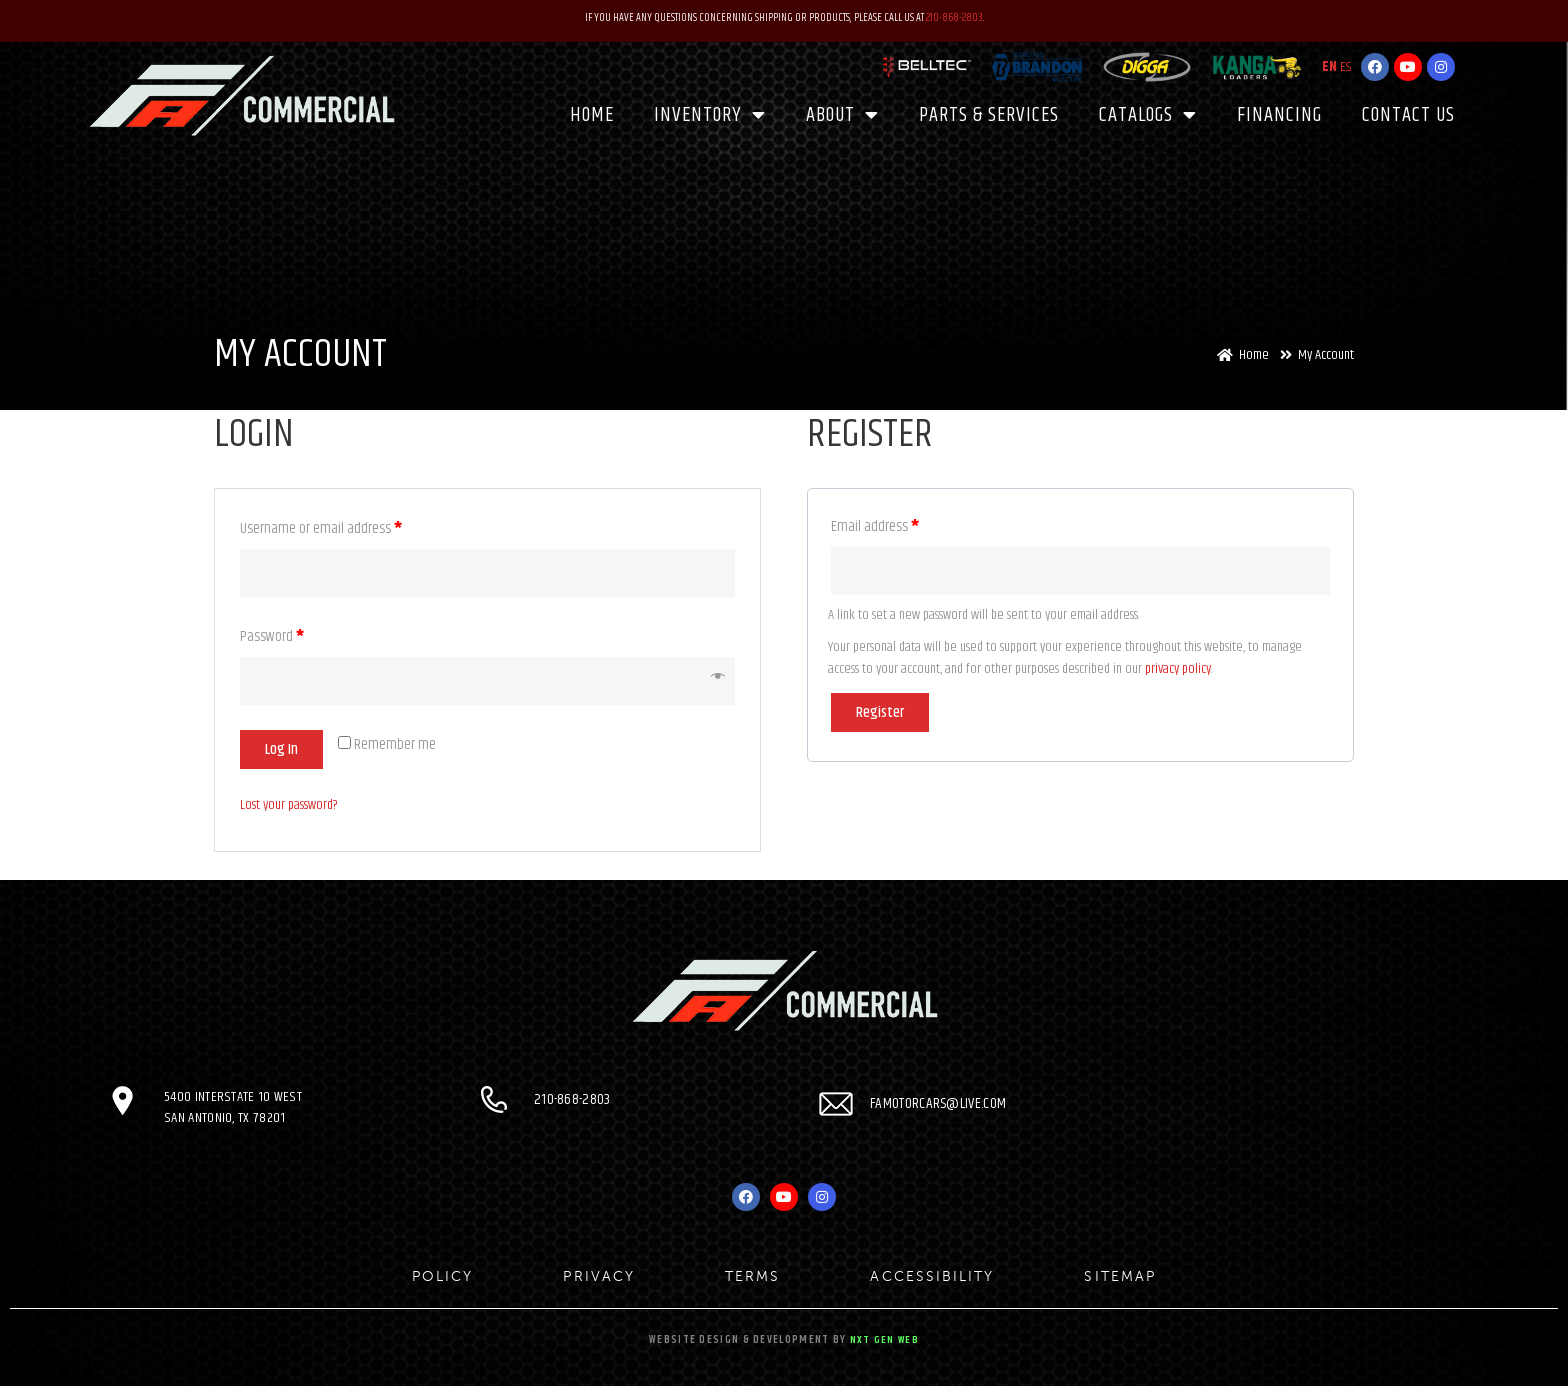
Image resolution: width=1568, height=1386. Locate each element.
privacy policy (1178, 669)
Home (592, 113)
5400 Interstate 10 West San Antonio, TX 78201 (233, 1107)
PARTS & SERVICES (989, 113)
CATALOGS (1148, 114)
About (842, 114)
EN (1329, 66)
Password (272, 636)
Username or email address (321, 528)
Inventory (710, 114)
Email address (875, 526)
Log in (281, 749)
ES (1345, 66)
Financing (1279, 113)
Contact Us (1408, 113)
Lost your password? (289, 805)
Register (880, 712)
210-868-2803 (954, 17)
